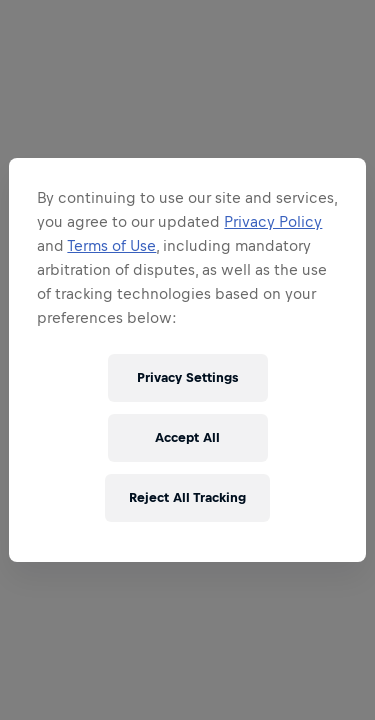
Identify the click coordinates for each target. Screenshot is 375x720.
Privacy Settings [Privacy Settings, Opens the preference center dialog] (187, 377)
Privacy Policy (273, 221)
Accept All (187, 437)
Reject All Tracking (187, 497)
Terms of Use (111, 245)
